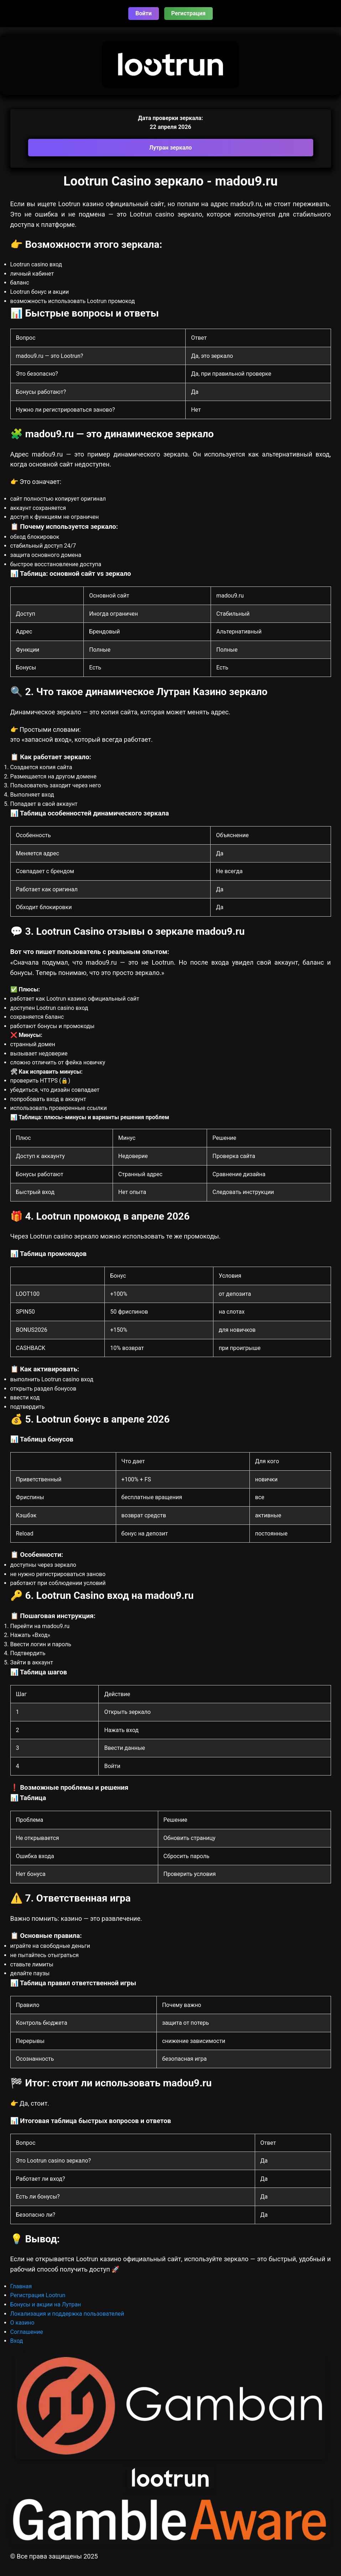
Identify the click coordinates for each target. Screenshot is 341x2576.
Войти (143, 13)
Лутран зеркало (170, 147)
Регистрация (188, 13)
